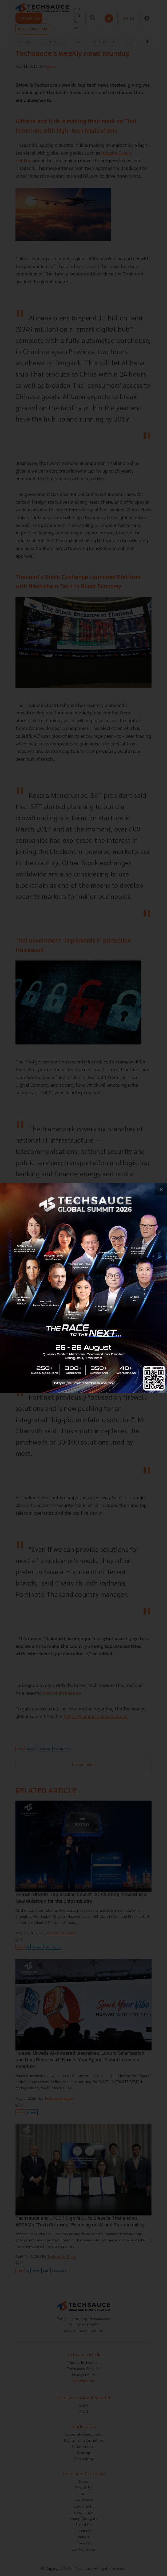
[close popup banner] (161, 1189)
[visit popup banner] (83, 1288)
